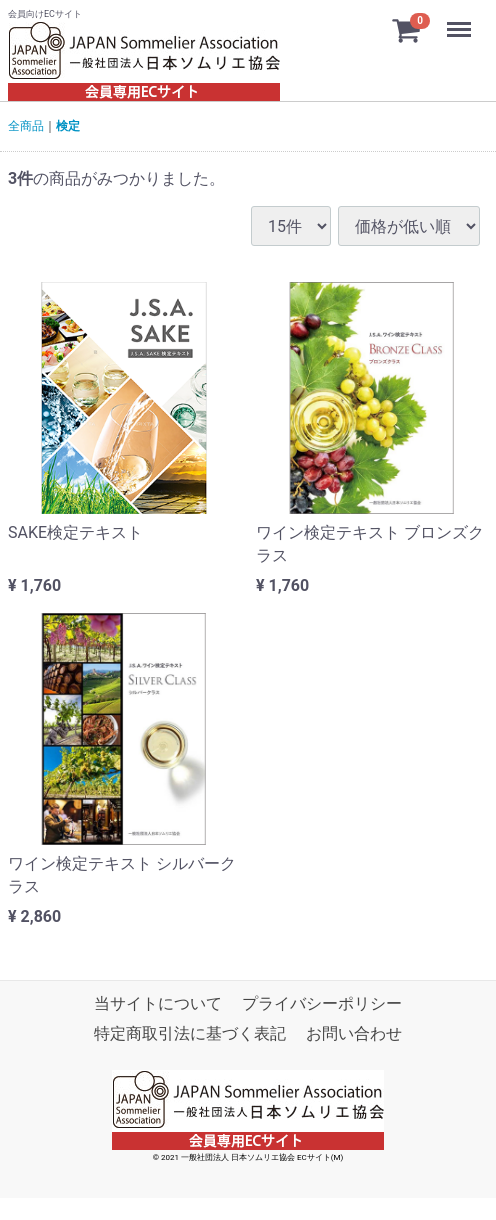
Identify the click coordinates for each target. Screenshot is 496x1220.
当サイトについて (158, 1003)
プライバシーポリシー (322, 1003)
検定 (68, 126)
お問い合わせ (354, 1033)
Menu (461, 20)
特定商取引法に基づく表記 (190, 1033)
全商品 (26, 126)
